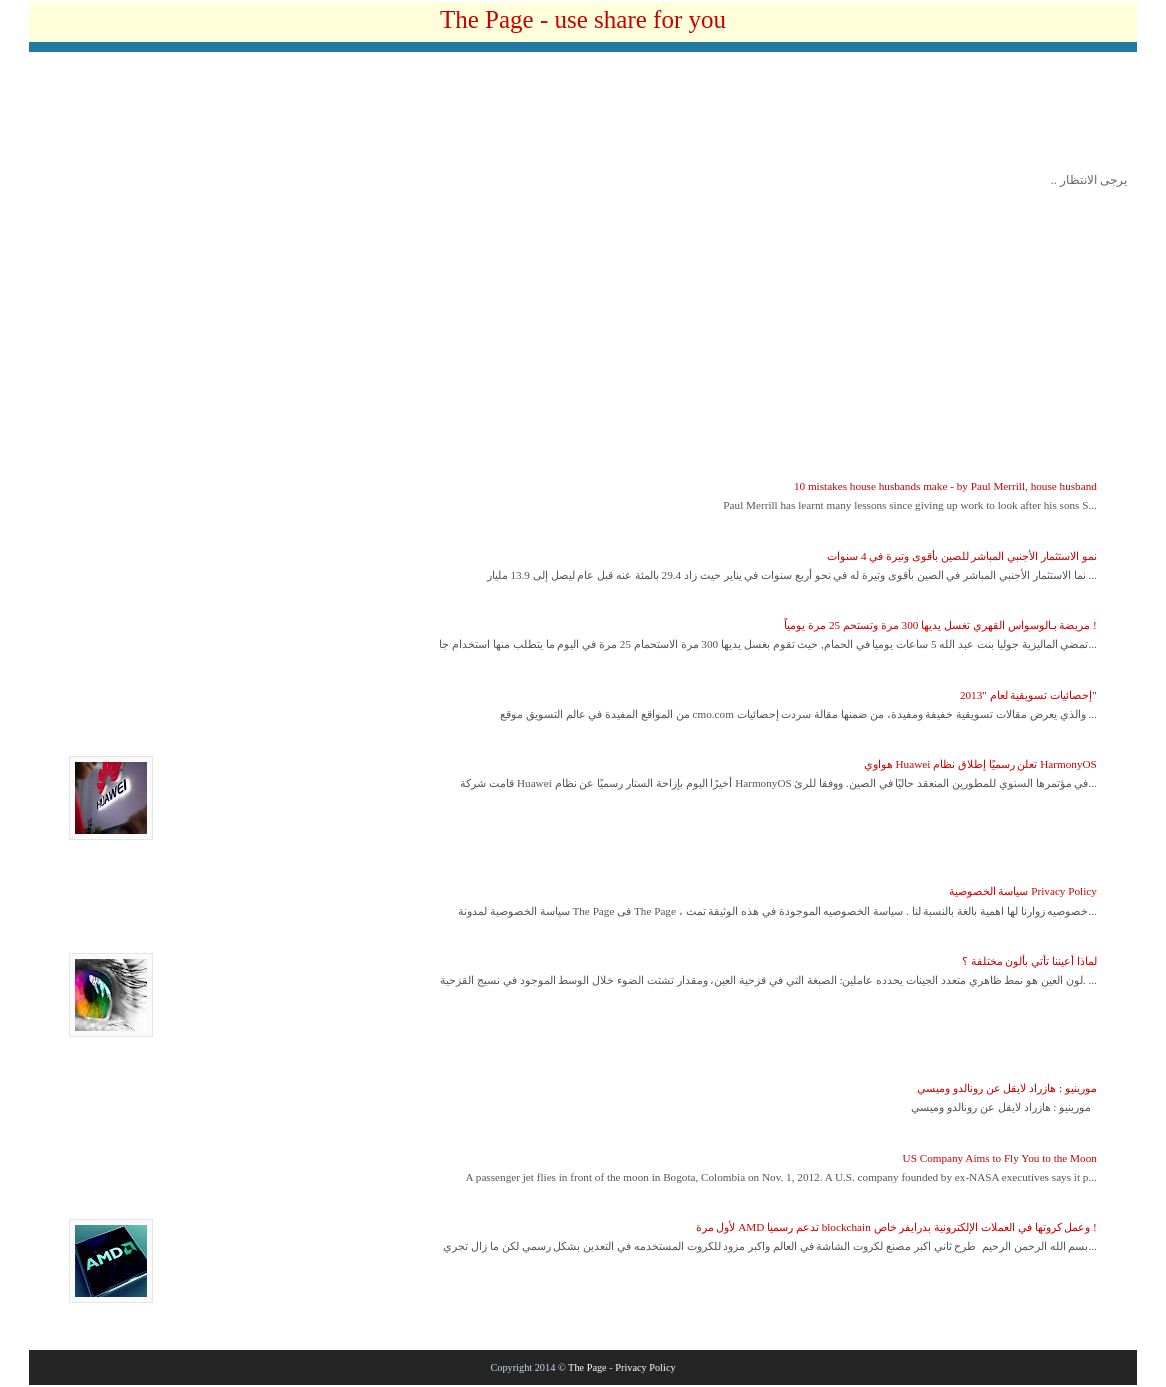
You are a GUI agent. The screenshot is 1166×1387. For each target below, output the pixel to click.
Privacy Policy (645, 1367)
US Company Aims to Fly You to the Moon (1000, 1158)
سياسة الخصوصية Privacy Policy (1023, 891)
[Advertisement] (583, 117)
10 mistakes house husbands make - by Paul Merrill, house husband (945, 486)
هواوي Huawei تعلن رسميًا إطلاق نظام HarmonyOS (980, 764)
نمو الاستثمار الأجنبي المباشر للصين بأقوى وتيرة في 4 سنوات (962, 556)
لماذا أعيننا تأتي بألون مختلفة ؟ (1029, 961)
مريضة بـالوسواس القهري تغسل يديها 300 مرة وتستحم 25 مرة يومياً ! (940, 625)
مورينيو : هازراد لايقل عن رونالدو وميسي (1007, 1088)
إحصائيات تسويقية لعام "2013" (1028, 695)
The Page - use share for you (583, 19)
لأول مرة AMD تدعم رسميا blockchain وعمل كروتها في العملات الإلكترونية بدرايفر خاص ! (896, 1227)
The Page (587, 1367)
